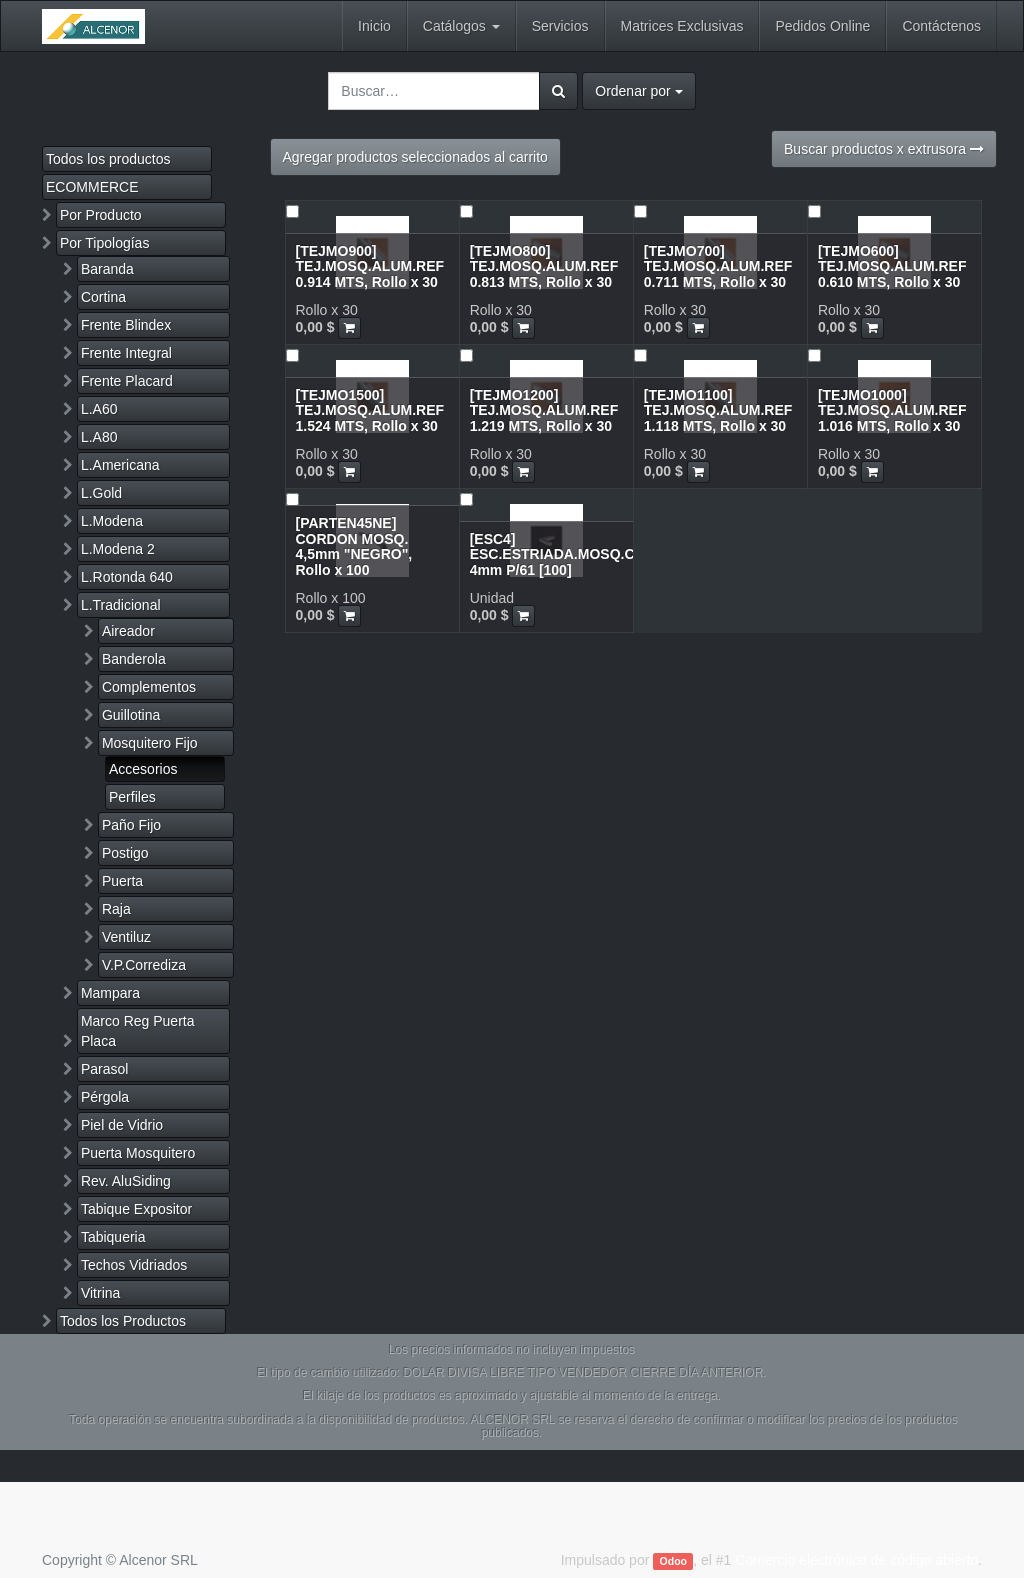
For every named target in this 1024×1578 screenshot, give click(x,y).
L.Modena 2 (118, 549)
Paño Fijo (131, 825)
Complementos (149, 687)
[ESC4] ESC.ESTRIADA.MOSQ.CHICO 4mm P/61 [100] (570, 554)
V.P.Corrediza (144, 965)
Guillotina (131, 715)
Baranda (107, 269)
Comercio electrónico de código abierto (856, 1560)
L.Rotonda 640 (127, 577)
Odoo (673, 1561)
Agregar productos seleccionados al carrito (415, 157)
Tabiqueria (113, 1237)
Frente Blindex (126, 325)
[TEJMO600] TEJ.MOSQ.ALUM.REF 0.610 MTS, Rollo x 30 (892, 266)
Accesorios (143, 769)
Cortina (103, 297)
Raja (116, 909)
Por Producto (101, 215)
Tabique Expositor (136, 1209)
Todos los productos (108, 159)
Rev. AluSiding (126, 1181)
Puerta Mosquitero (138, 1153)
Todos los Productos (123, 1321)
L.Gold (101, 493)
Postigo (125, 853)
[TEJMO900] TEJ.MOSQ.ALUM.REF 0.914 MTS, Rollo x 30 (370, 266)
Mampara (110, 993)
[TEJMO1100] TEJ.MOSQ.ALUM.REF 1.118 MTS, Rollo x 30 (718, 410)
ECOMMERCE (92, 187)
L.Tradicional (121, 605)
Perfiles (132, 797)
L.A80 (99, 437)
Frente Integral (126, 353)
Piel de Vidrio (122, 1125)
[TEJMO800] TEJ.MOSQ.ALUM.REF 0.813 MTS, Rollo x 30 (544, 266)
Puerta (122, 881)
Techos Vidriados (134, 1265)
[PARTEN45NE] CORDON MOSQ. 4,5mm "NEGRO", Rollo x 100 (354, 546)
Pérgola (105, 1097)
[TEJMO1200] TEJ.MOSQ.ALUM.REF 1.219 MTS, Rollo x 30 (544, 410)
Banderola (134, 659)
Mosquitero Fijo (150, 743)
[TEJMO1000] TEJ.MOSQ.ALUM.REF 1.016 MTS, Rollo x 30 (892, 410)
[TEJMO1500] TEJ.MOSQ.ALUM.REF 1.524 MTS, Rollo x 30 (370, 410)
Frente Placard (127, 381)
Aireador (128, 631)
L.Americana (120, 465)
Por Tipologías (105, 243)
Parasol (104, 1069)
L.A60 (99, 409)
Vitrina (100, 1293)
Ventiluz (126, 937)
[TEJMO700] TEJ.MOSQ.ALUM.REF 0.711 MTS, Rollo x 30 (718, 266)
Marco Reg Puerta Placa (138, 1031)
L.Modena (112, 521)
